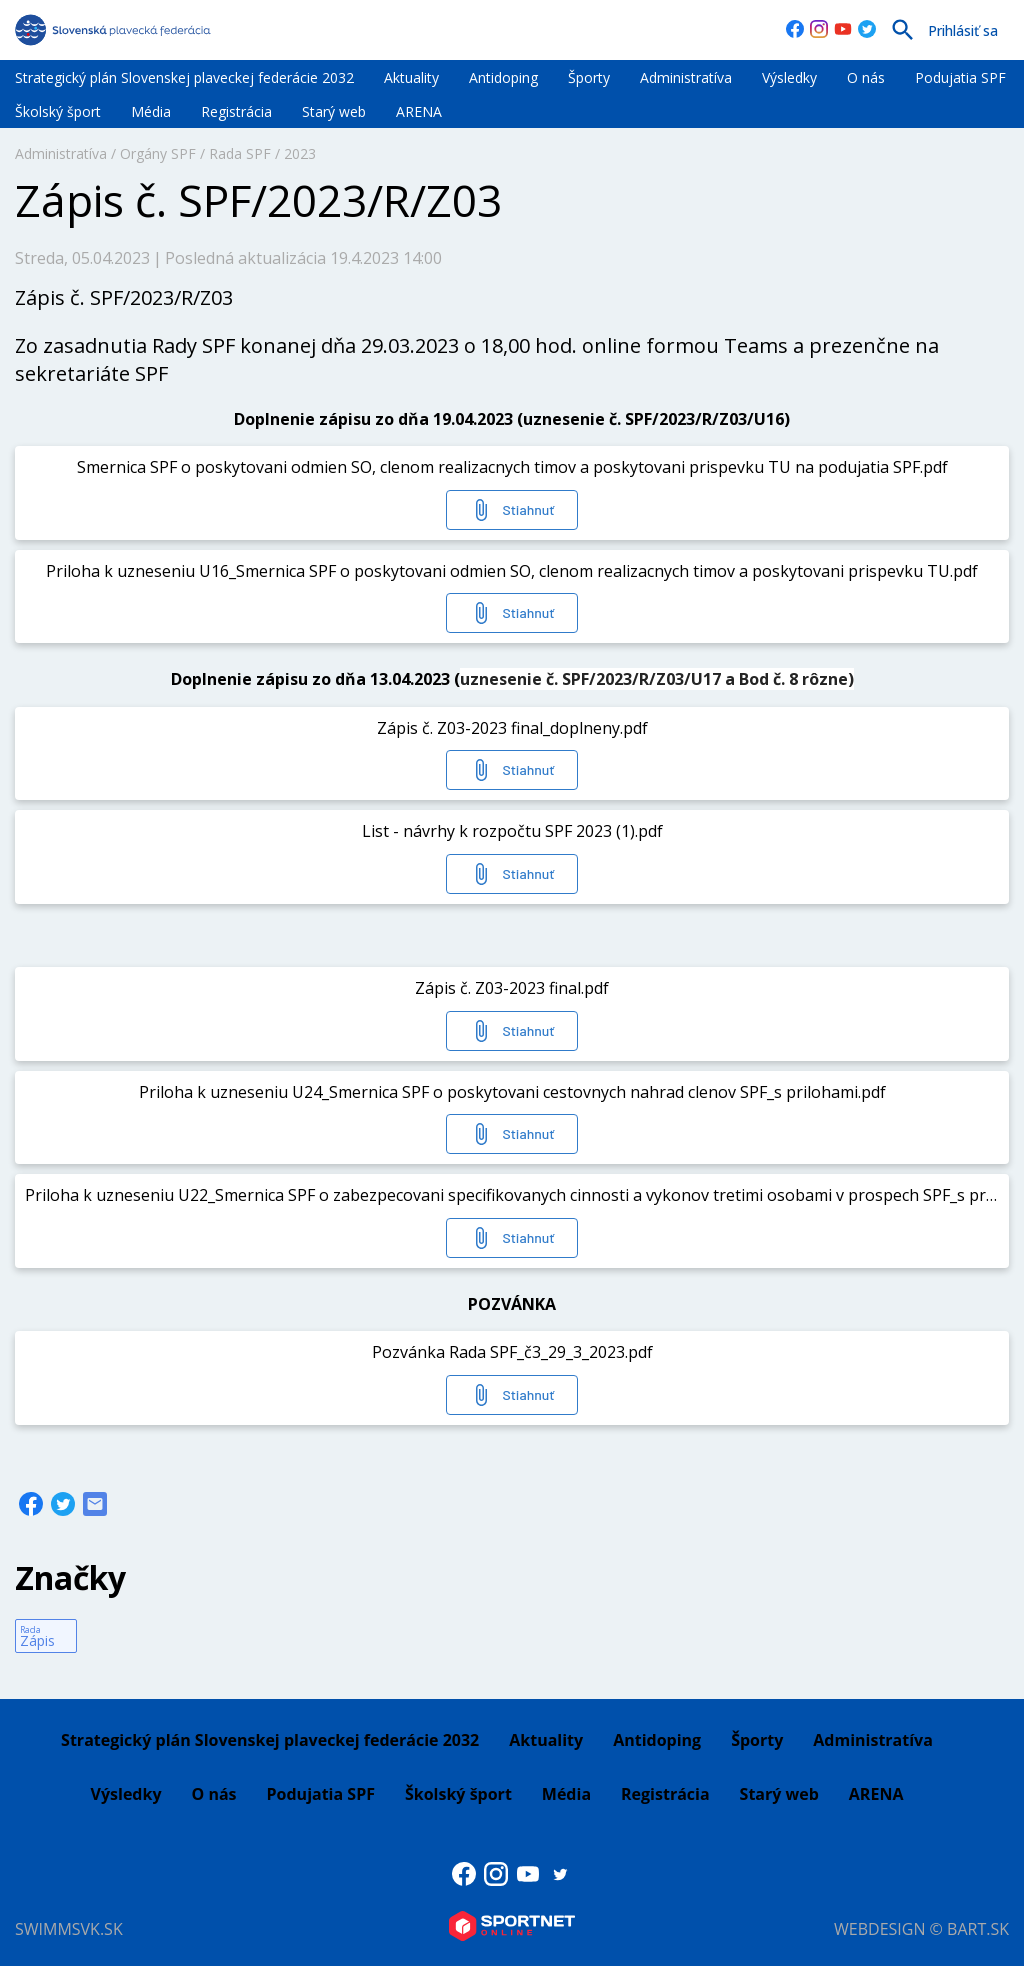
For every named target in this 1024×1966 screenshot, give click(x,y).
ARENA (419, 111)
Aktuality (411, 77)
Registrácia (236, 111)
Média (151, 111)
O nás (866, 77)
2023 (300, 153)
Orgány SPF (158, 153)
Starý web (334, 111)
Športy (589, 77)
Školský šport (58, 111)
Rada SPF (240, 153)
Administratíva (686, 77)
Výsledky (789, 77)
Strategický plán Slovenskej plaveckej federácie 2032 (184, 77)
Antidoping (503, 77)
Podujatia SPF (960, 77)
